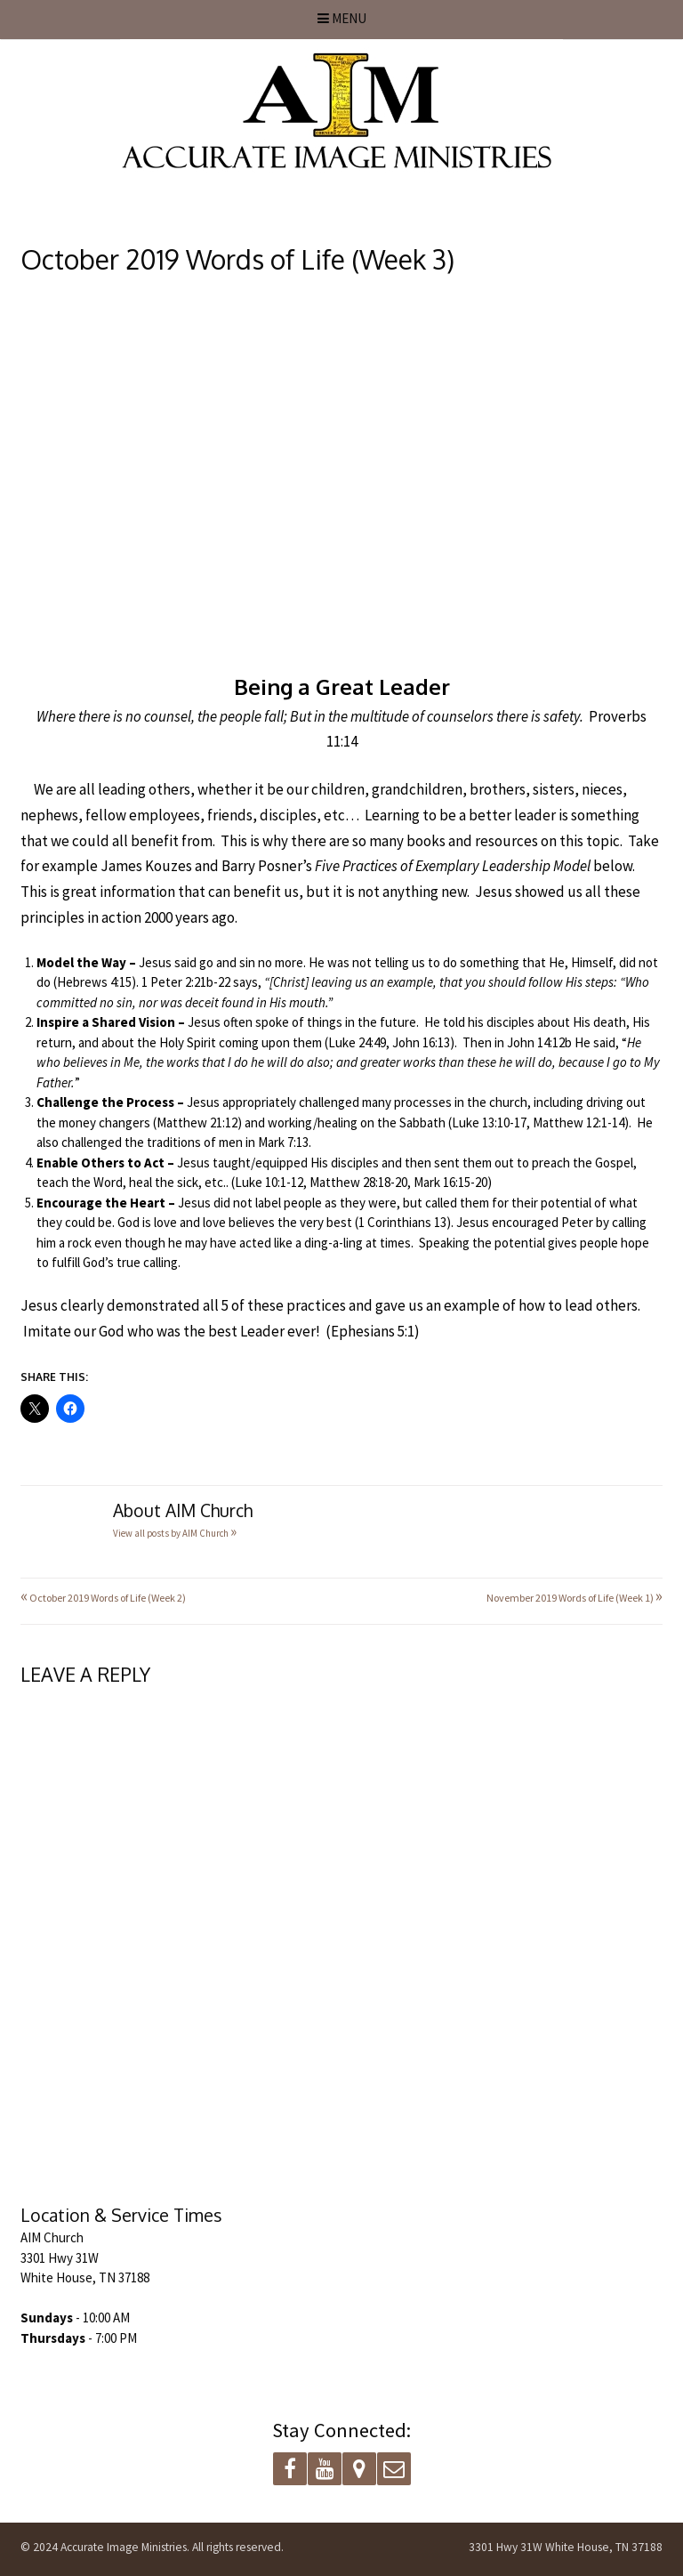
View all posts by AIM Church (175, 1533)
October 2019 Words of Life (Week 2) (103, 1597)
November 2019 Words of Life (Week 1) (574, 1597)
